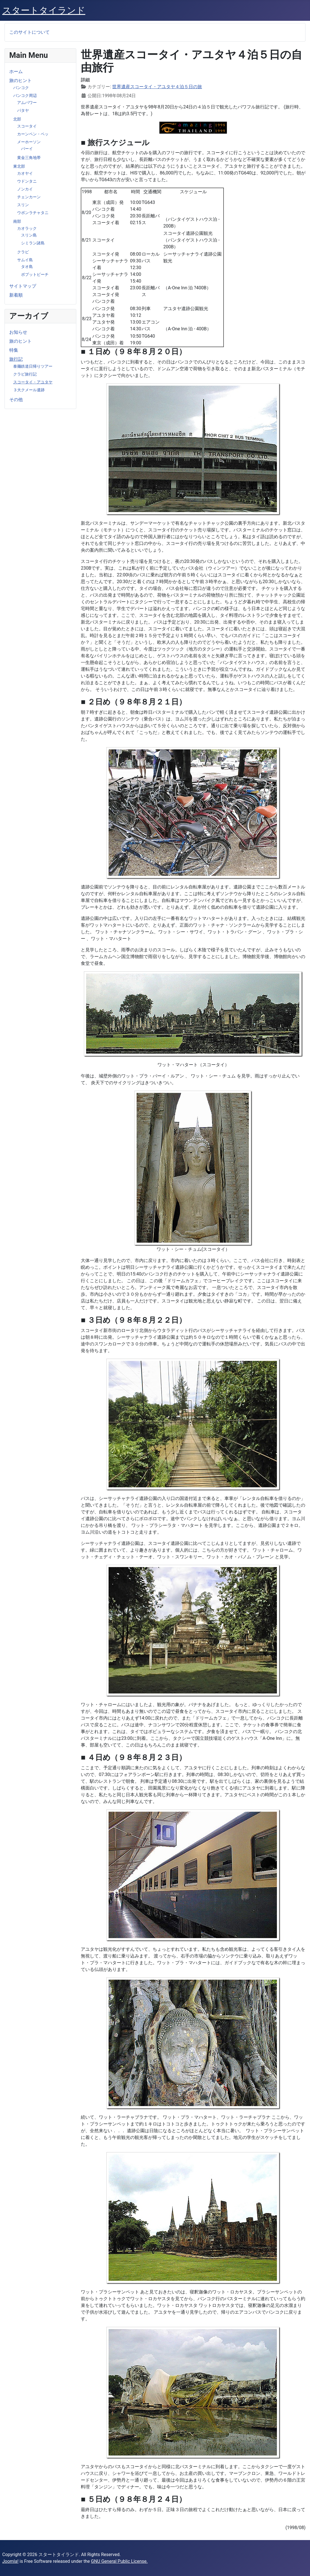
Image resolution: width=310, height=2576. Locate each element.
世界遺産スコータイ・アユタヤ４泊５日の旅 (157, 86)
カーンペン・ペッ (33, 134)
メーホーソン (29, 142)
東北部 (19, 166)
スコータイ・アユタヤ (32, 382)
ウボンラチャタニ (33, 212)
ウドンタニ (27, 181)
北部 (17, 119)
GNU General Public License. (119, 2561)
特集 (13, 350)
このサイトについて (29, 32)
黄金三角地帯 (29, 157)
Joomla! (10, 2561)
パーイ (27, 148)
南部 (17, 221)
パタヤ (23, 110)
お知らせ (18, 332)
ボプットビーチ (35, 274)
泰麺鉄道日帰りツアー (32, 366)
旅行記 (16, 359)
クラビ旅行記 (25, 374)
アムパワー (27, 102)
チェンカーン (29, 197)
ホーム (16, 71)
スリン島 (29, 235)
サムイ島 (25, 260)
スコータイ (27, 126)
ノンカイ (25, 189)
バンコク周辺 (25, 95)
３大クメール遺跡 (29, 390)
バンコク (21, 87)
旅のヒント (20, 80)
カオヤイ (25, 173)
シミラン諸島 (33, 243)
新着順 (16, 295)
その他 (16, 399)
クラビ (23, 252)
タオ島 (27, 266)
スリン (23, 205)
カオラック (27, 228)
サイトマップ (22, 286)
